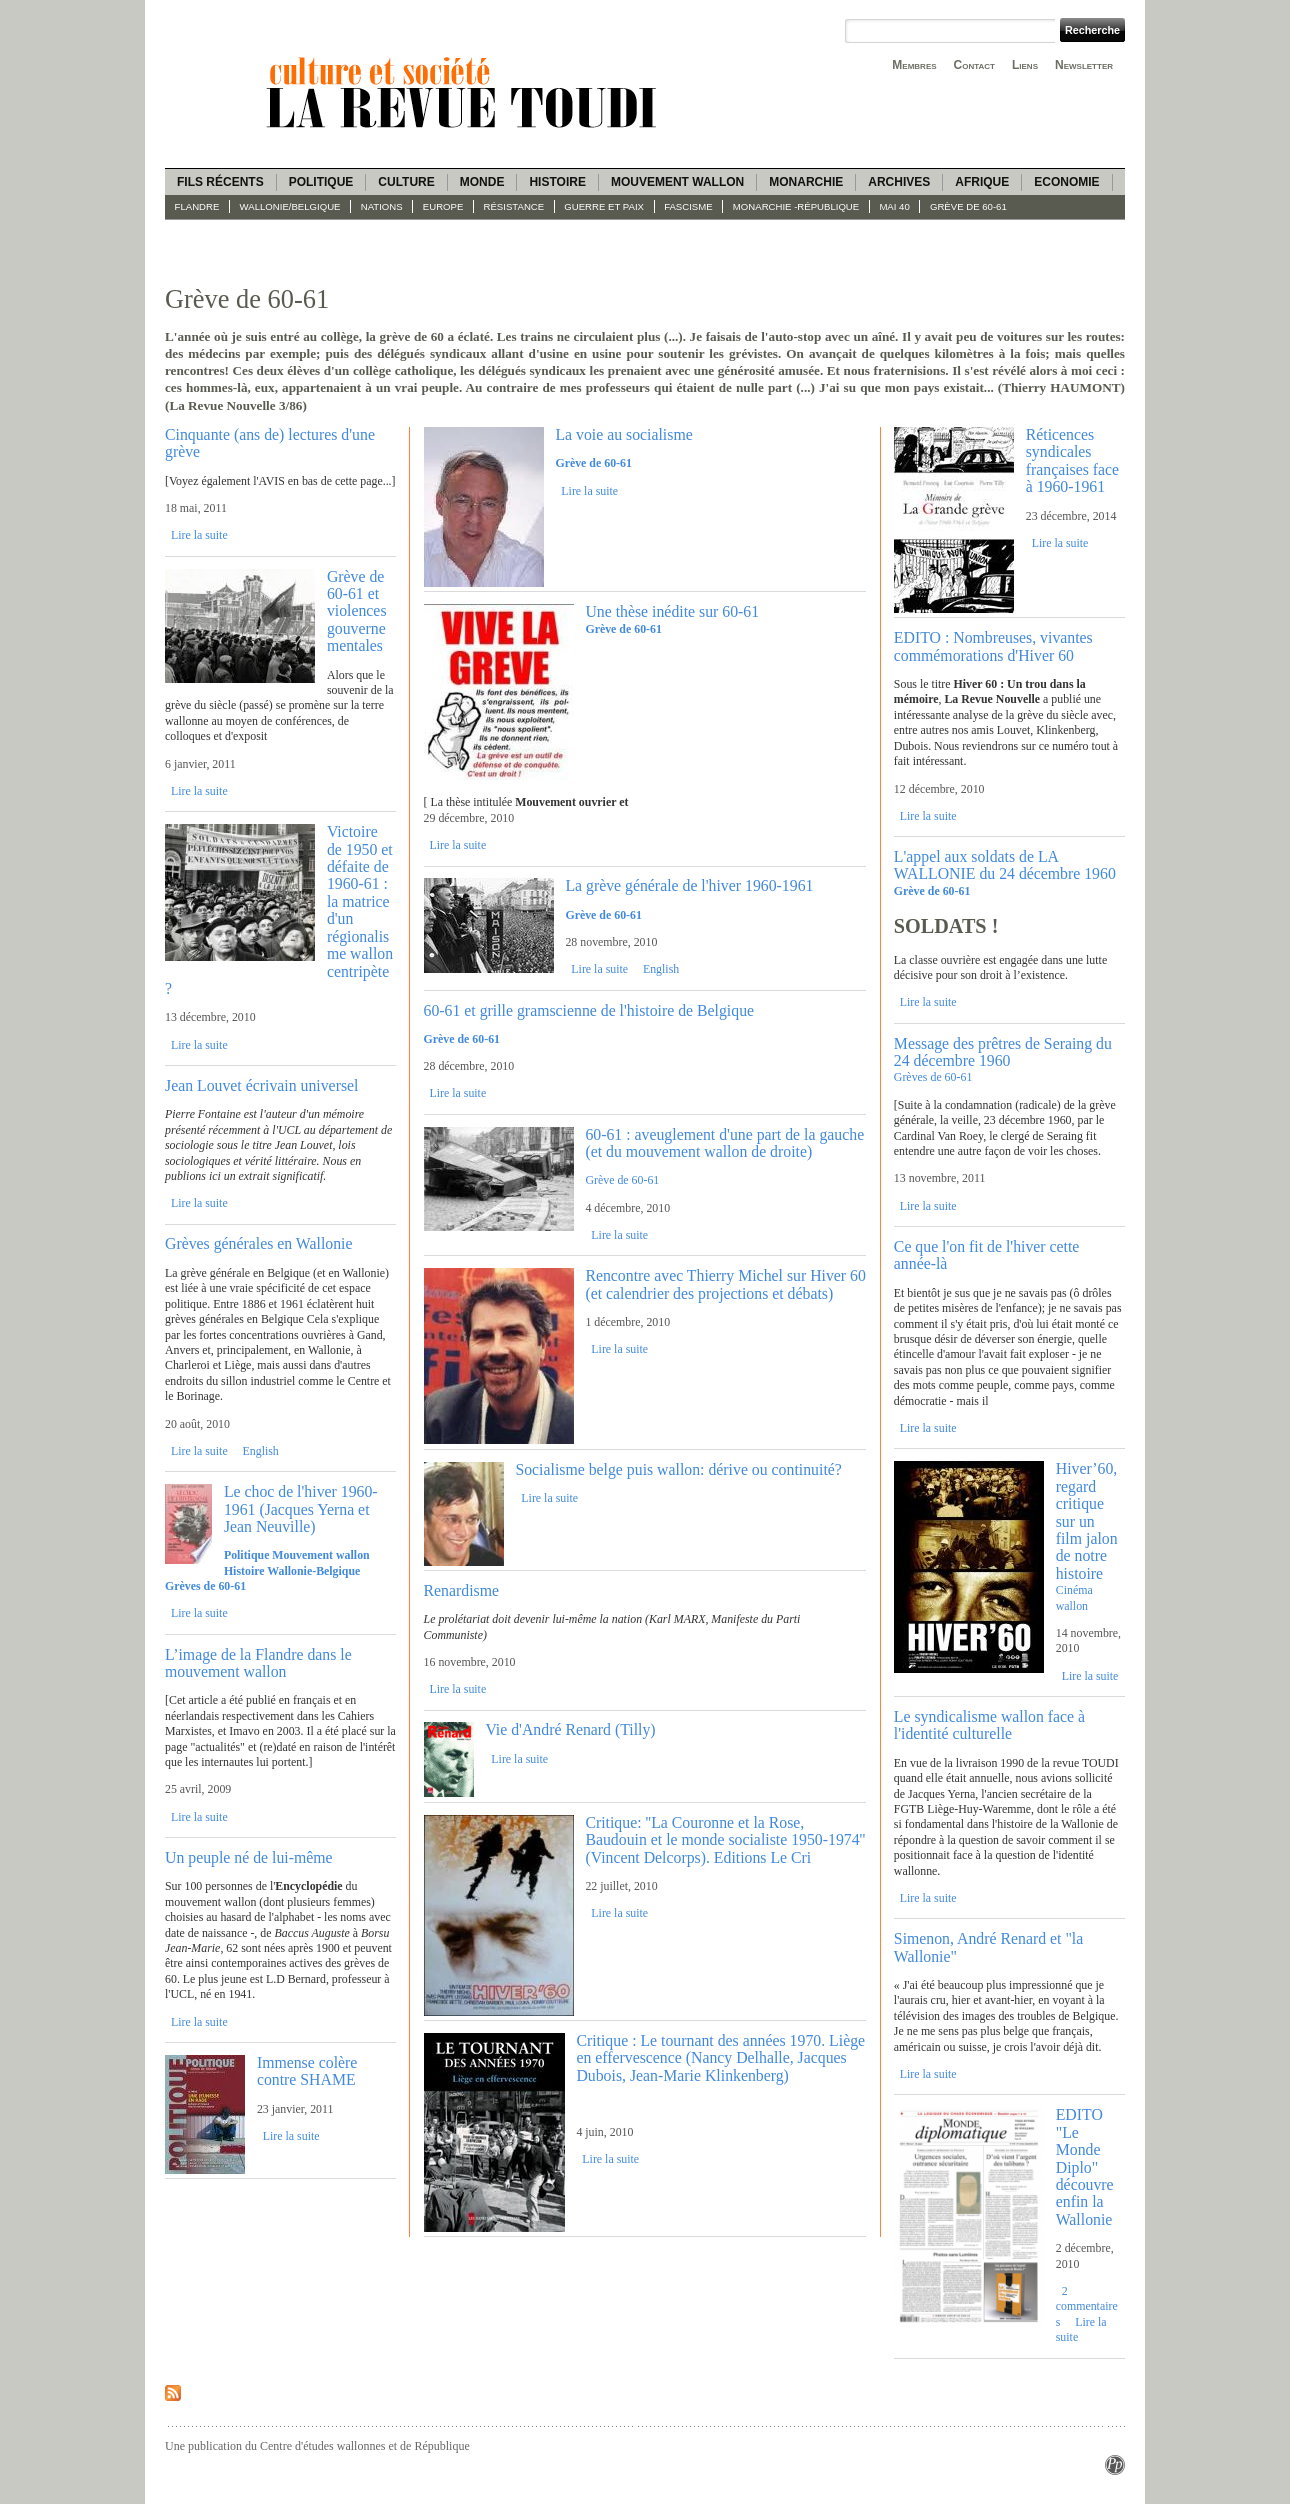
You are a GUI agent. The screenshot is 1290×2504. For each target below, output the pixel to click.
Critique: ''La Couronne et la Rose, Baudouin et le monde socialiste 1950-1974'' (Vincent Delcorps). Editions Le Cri (725, 1840)
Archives (899, 182)
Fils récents (220, 182)
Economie (1066, 182)
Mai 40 (894, 206)
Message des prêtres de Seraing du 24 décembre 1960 (1003, 1052)
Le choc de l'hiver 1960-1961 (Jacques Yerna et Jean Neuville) (301, 1509)
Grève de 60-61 (968, 206)
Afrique (982, 182)
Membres (914, 65)
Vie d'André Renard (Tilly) (570, 1729)
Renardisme (461, 1590)
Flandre (197, 206)
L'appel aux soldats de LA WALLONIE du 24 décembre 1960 (1005, 865)
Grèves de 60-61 (933, 1077)
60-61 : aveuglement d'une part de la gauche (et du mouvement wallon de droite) (724, 1143)
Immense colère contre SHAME (307, 2071)
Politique (321, 182)
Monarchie (806, 182)
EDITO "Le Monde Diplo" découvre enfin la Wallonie (1085, 2167)
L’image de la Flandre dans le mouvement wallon (258, 1663)
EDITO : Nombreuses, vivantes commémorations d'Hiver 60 (993, 646)
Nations (382, 206)
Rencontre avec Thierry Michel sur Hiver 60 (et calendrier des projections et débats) (725, 1284)
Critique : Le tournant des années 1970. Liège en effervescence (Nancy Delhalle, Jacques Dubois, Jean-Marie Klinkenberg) (720, 2058)
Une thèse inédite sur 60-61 (672, 611)
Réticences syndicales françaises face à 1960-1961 (1072, 460)
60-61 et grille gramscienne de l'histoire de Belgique (589, 1010)
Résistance (514, 206)
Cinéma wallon (1074, 1597)
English (261, 1451)
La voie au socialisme (623, 434)
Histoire (557, 182)
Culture (406, 182)
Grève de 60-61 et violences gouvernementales (357, 611)
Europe (443, 206)
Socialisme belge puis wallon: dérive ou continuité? (678, 1469)
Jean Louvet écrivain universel (261, 1085)
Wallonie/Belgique (290, 206)
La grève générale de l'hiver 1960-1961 (689, 885)
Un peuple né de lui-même (249, 1857)
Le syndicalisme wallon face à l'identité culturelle (989, 1725)
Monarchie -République (796, 206)
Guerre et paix (604, 206)
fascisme (688, 206)
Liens (1025, 65)
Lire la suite (199, 535)
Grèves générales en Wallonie (258, 1243)
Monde (482, 182)
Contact (974, 65)
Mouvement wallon (677, 182)
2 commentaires (1087, 2306)
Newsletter (1084, 65)
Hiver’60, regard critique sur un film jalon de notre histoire (1087, 1521)
